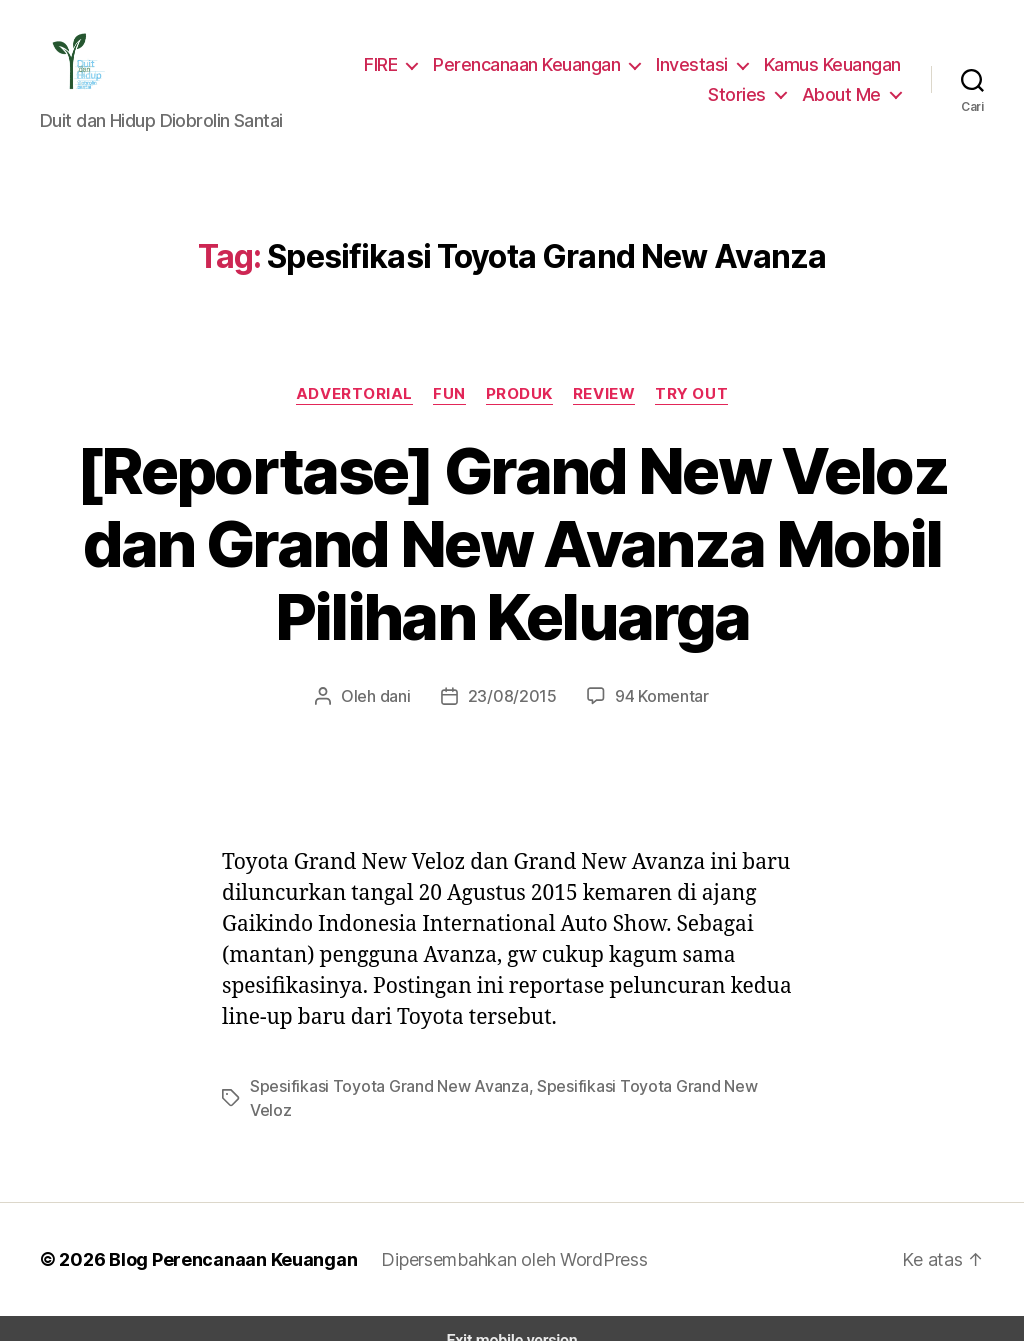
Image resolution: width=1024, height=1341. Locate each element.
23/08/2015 (513, 695)
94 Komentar (654, 695)
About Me (844, 94)
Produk (519, 393)
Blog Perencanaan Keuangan (222, 1235)
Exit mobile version (511, 1316)
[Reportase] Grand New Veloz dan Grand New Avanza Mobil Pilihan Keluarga (512, 544)
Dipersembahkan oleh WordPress (498, 1235)
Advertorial (356, 393)
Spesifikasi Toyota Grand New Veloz (643, 1085)
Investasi (695, 64)
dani (402, 695)
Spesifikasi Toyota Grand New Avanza (380, 1085)
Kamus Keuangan (833, 64)
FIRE (386, 64)
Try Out (690, 393)
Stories (745, 94)
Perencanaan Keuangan (534, 64)
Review (605, 393)
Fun (449, 393)
